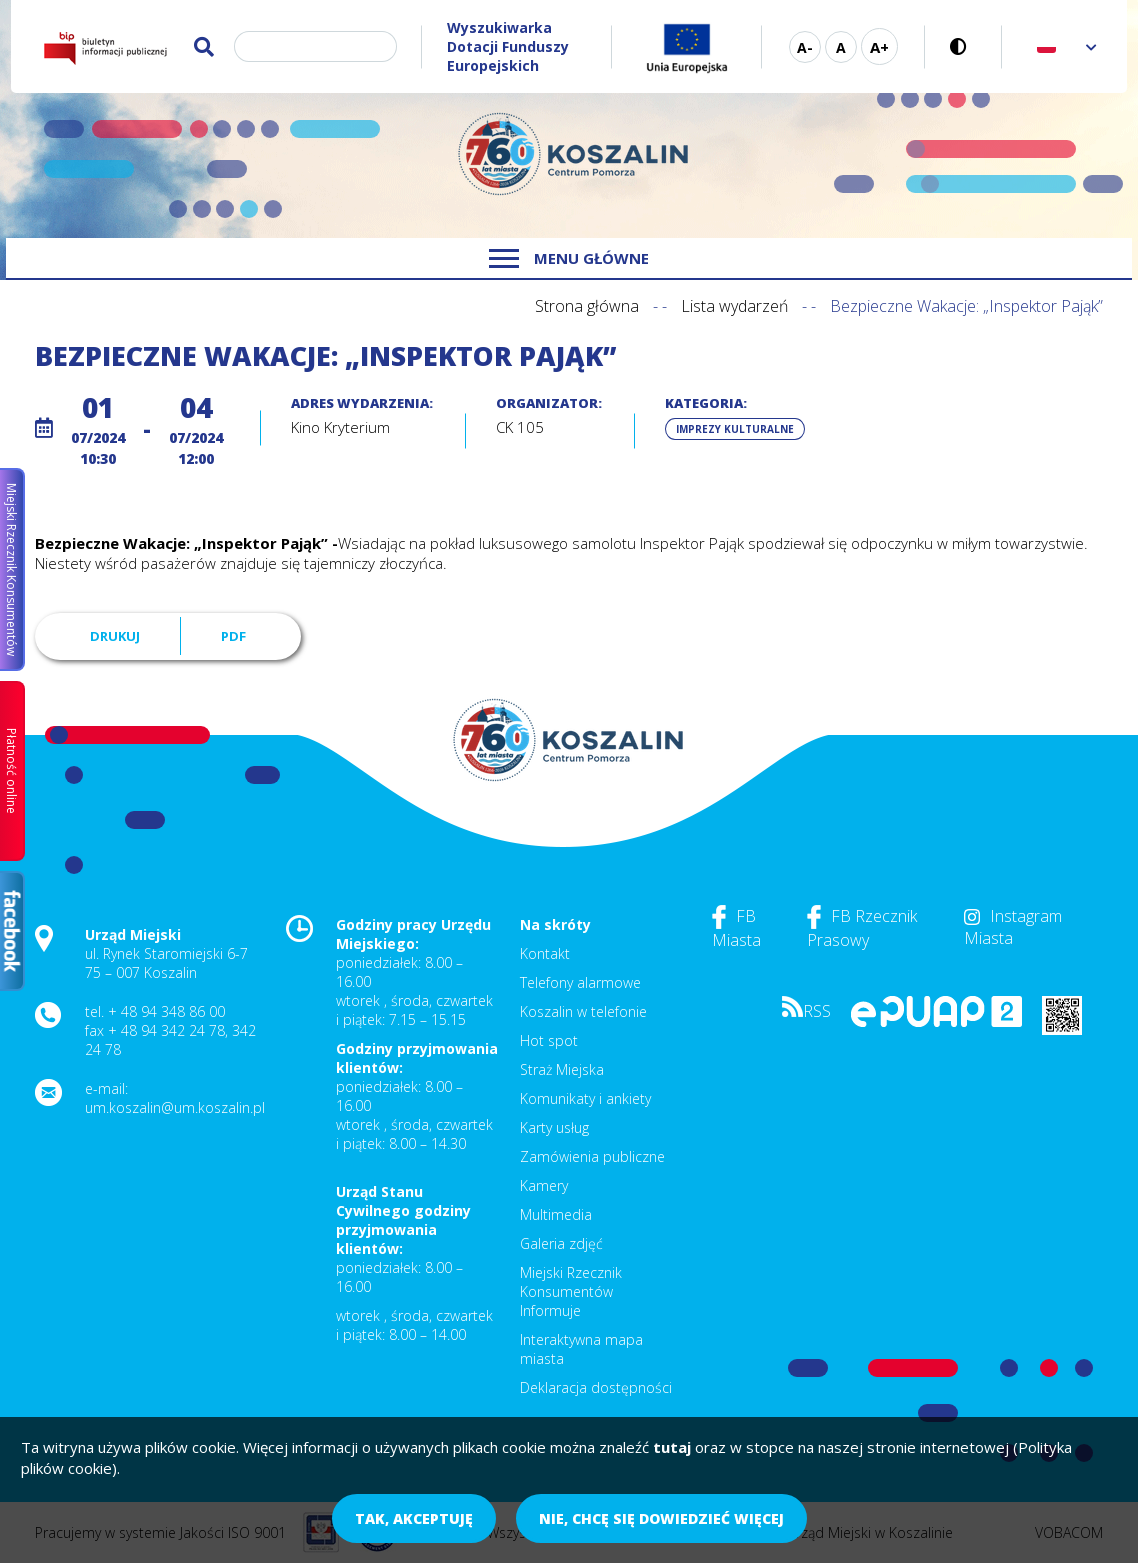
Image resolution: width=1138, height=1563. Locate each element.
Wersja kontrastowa (963, 46)
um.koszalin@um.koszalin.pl (175, 1107)
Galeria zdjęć (561, 1243)
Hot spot (549, 1040)
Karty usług (554, 1127)
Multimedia (556, 1214)
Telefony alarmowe (580, 982)
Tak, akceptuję (414, 1518)
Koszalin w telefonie (583, 1011)
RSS (806, 1011)
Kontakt (545, 953)
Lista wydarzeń (734, 306)
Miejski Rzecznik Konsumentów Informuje (571, 1291)
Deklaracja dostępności (596, 1387)
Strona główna (587, 306)
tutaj (672, 1447)
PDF (233, 636)
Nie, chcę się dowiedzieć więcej (661, 1518)
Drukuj (115, 636)
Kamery (544, 1185)
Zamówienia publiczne (592, 1156)
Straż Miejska (562, 1069)
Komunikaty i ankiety (585, 1098)
